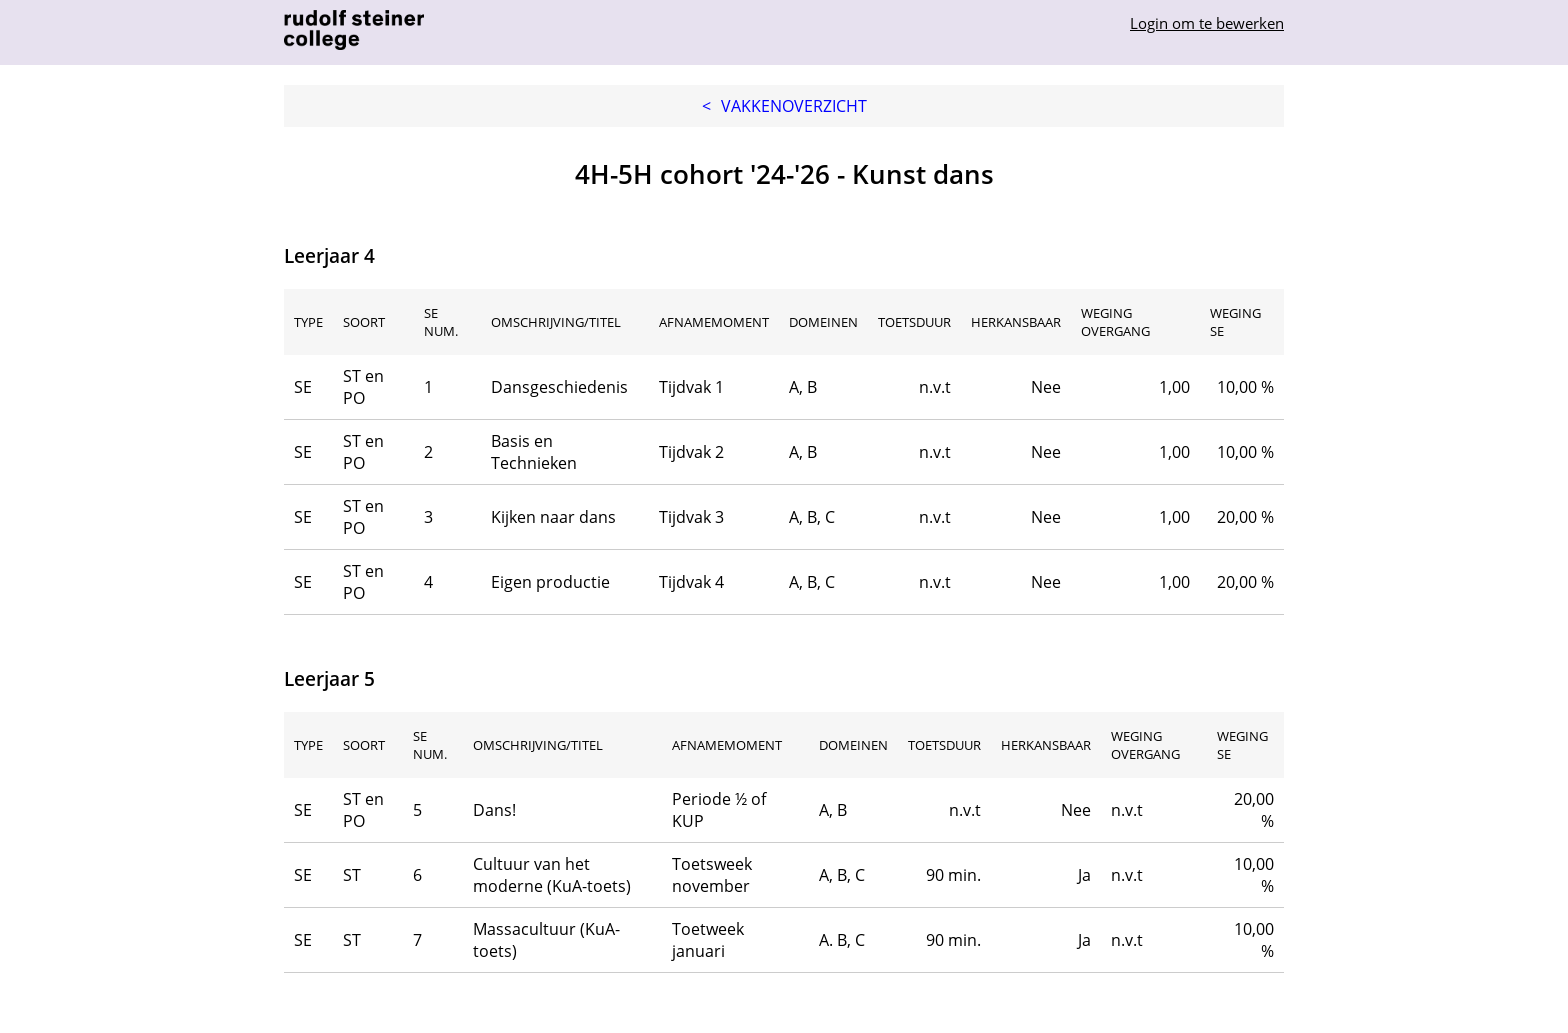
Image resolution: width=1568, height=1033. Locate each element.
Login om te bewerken (1207, 23)
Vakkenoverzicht (784, 106)
